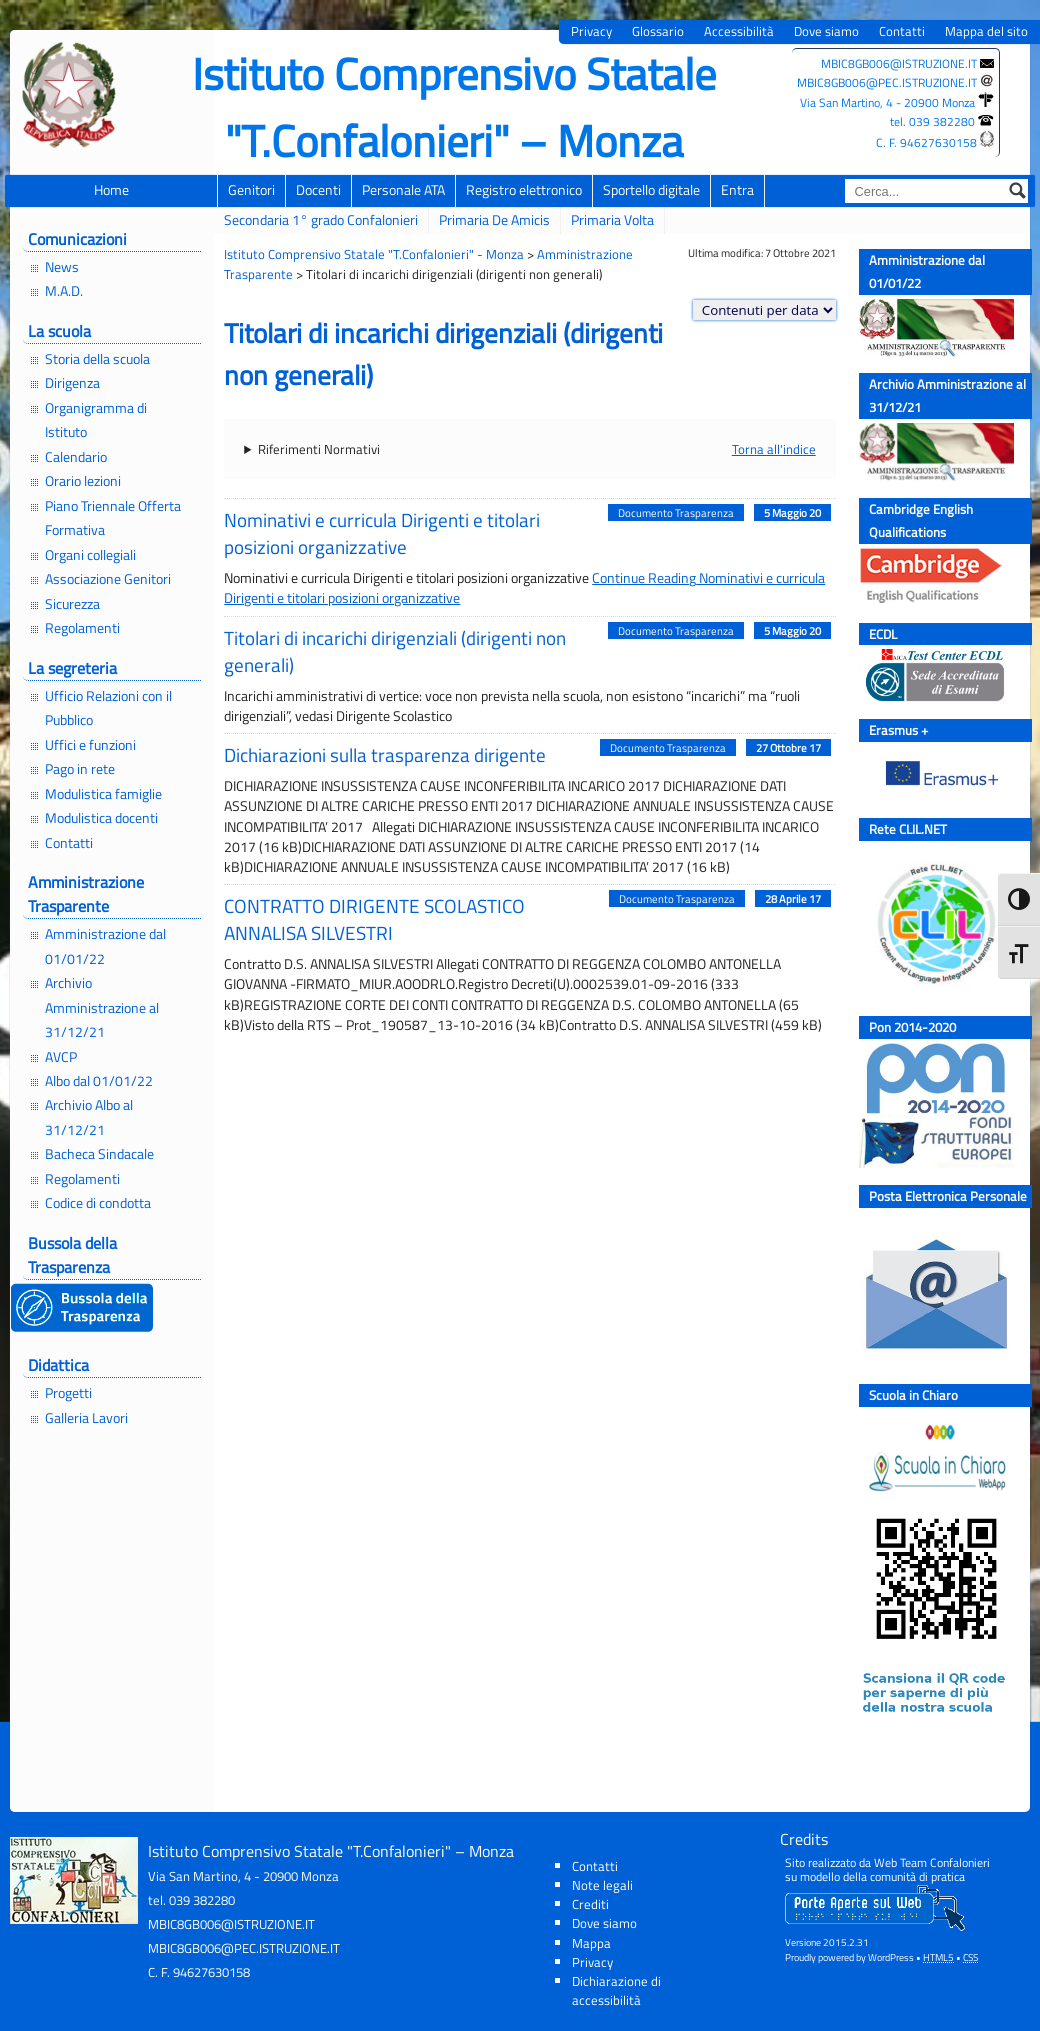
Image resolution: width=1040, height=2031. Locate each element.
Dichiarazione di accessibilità (616, 1990)
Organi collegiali (90, 555)
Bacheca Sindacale (99, 1154)
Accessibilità (739, 31)
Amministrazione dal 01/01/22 (105, 946)
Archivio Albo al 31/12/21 (89, 1117)
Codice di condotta (98, 1203)
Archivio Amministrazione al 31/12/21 (102, 1007)
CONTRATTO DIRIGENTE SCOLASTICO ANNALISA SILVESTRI (374, 919)
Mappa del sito (986, 31)
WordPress (891, 1957)
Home (111, 190)
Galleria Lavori (86, 1418)
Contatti (902, 31)
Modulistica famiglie (103, 794)
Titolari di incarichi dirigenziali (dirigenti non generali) (395, 651)
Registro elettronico (524, 190)
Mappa (591, 1943)
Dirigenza (72, 383)
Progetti (68, 1393)
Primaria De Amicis (494, 220)
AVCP (61, 1057)
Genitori (251, 190)
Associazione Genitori (108, 579)
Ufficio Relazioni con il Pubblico (108, 708)
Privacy (591, 31)
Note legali (602, 1885)
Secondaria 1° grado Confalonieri (321, 220)
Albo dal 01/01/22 (99, 1081)
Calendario (76, 457)
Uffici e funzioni (90, 745)
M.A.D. (64, 291)
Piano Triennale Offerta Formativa (113, 518)
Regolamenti (82, 628)
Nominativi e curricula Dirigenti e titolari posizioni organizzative (382, 533)
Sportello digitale (651, 190)
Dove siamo (826, 31)
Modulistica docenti (101, 818)
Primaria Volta (612, 220)
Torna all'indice (774, 449)
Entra (737, 190)
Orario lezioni (83, 481)
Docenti (318, 190)
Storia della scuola (97, 359)
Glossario (658, 31)
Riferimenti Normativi (319, 449)
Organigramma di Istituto (96, 420)
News (62, 267)
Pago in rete (80, 769)
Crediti (590, 1904)
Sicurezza (72, 604)
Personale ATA (403, 190)
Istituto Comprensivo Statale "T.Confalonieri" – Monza (454, 107)
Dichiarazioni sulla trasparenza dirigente (385, 754)
